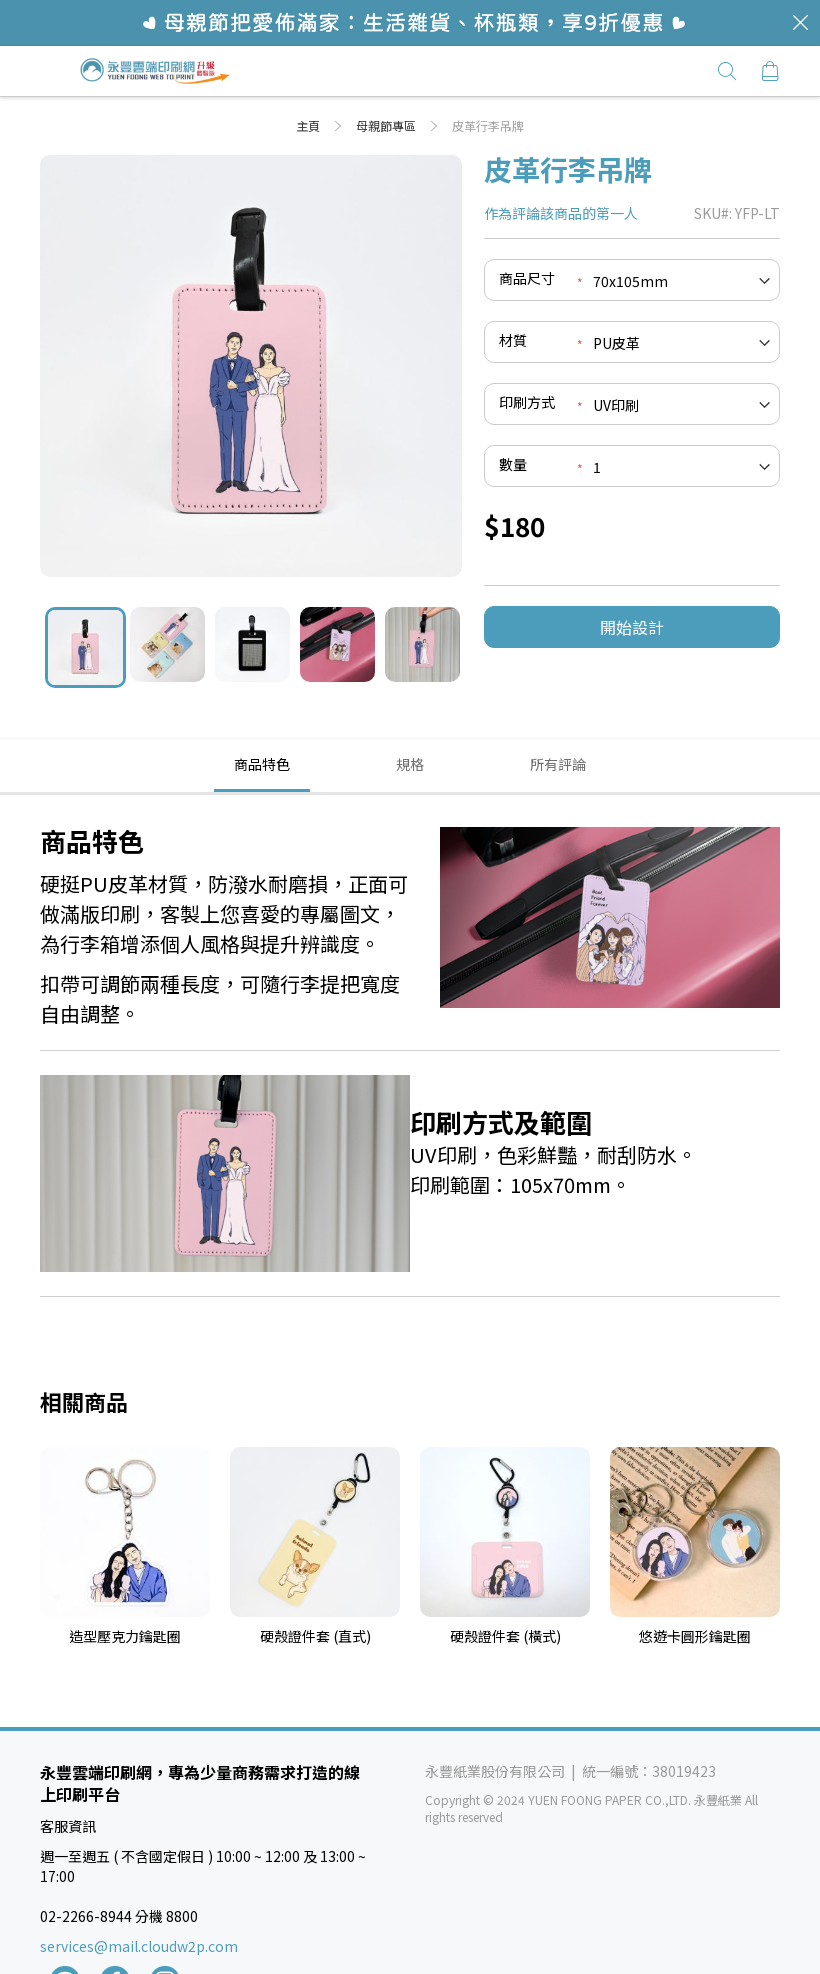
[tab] (262, 764)
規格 (410, 764)
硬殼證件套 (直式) (315, 1636)
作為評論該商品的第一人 (561, 213)
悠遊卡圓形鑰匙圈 (695, 1636)
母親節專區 (387, 125)
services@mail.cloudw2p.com (139, 1946)
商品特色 (262, 764)
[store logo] (155, 71)
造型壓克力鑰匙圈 (125, 1636)
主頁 (309, 125)
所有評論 (558, 764)
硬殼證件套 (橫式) (505, 1636)
